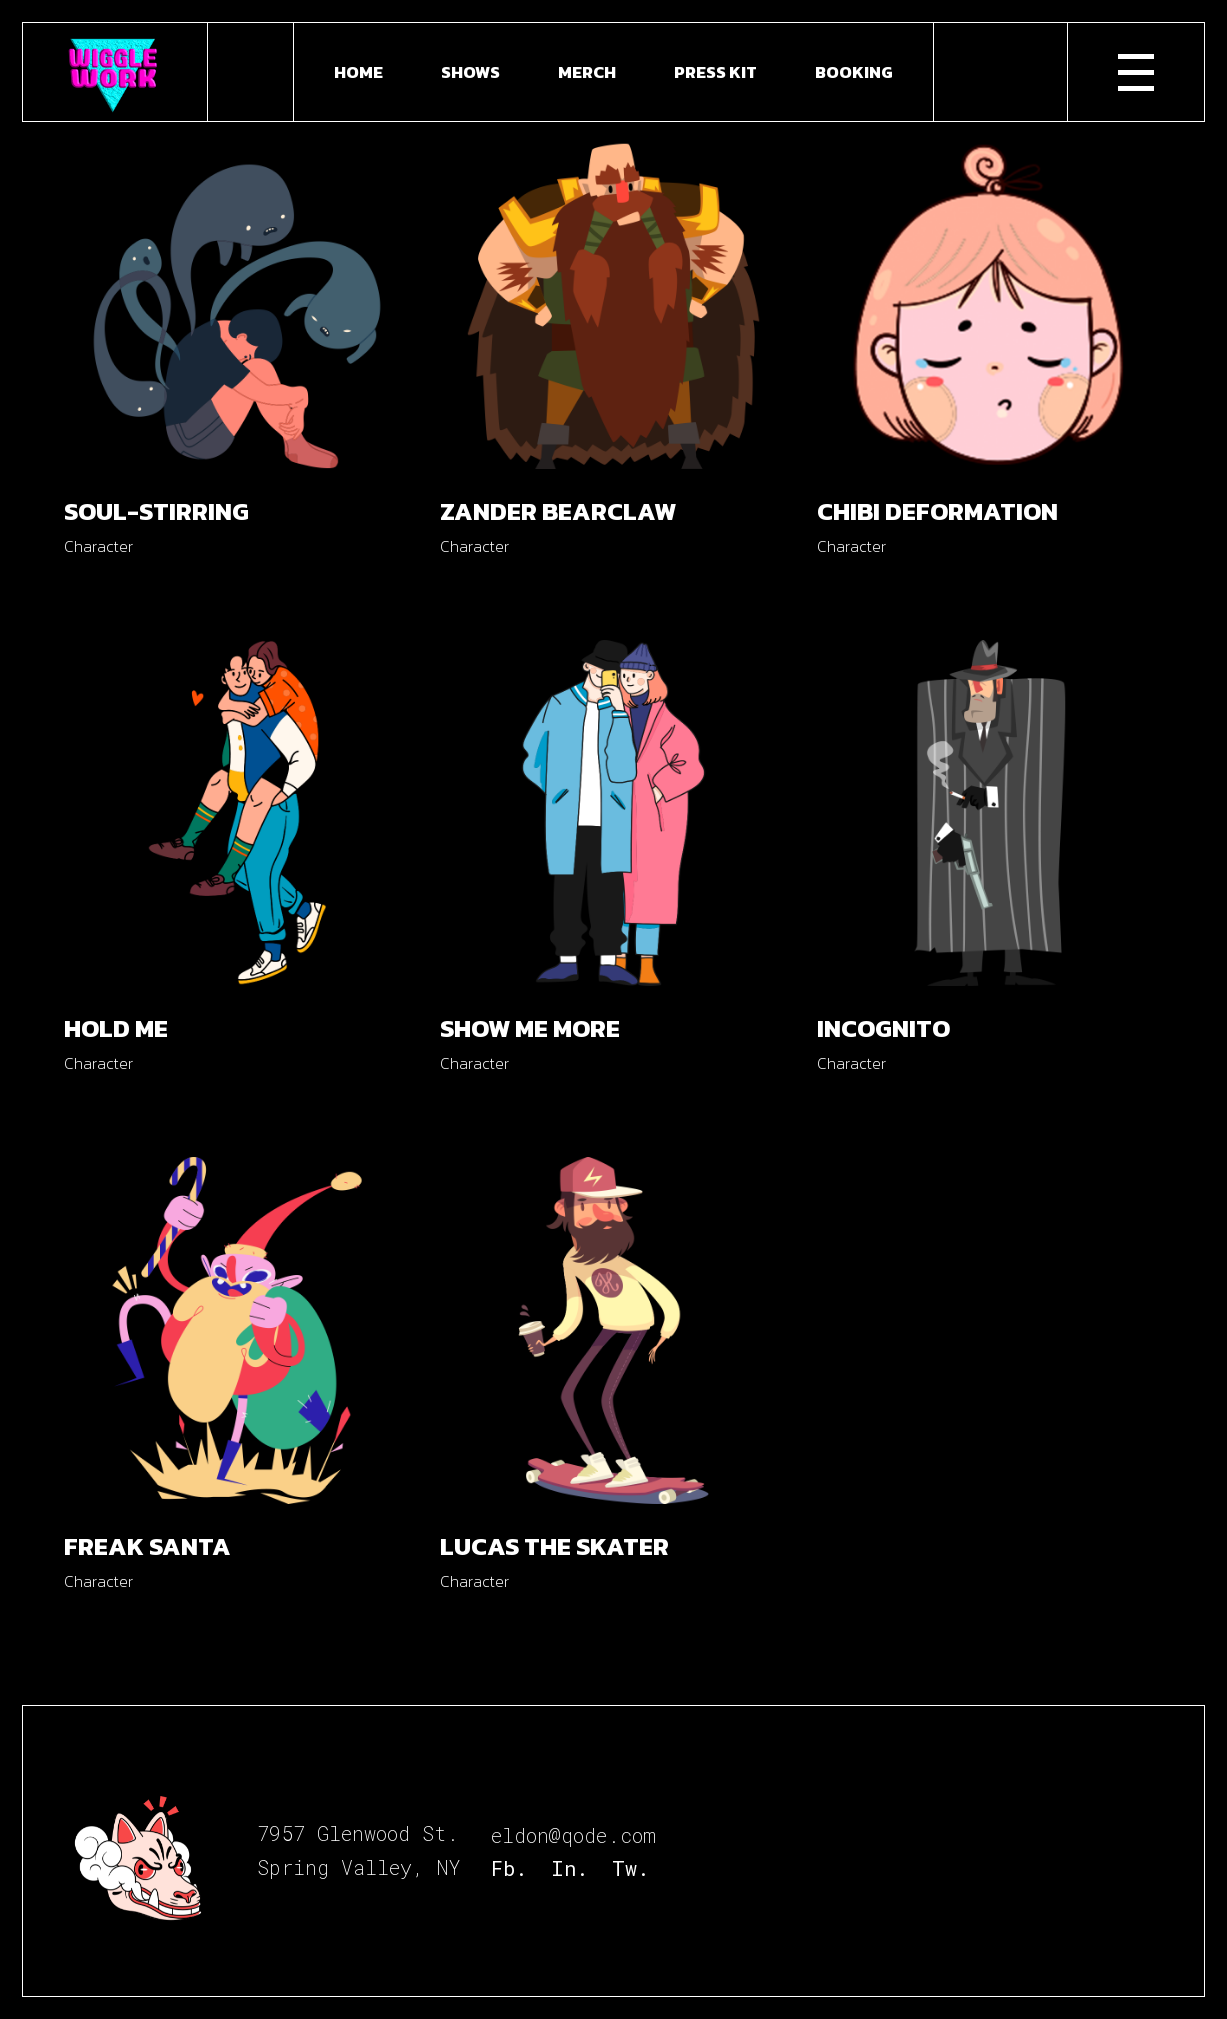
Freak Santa (147, 1546)
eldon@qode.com (573, 1835)
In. (569, 1868)
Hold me (116, 1028)
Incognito (883, 1028)
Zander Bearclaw (558, 511)
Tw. (630, 1868)
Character (98, 546)
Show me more (530, 1028)
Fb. (509, 1868)
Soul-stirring (156, 511)
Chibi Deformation (937, 511)
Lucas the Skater (554, 1546)
